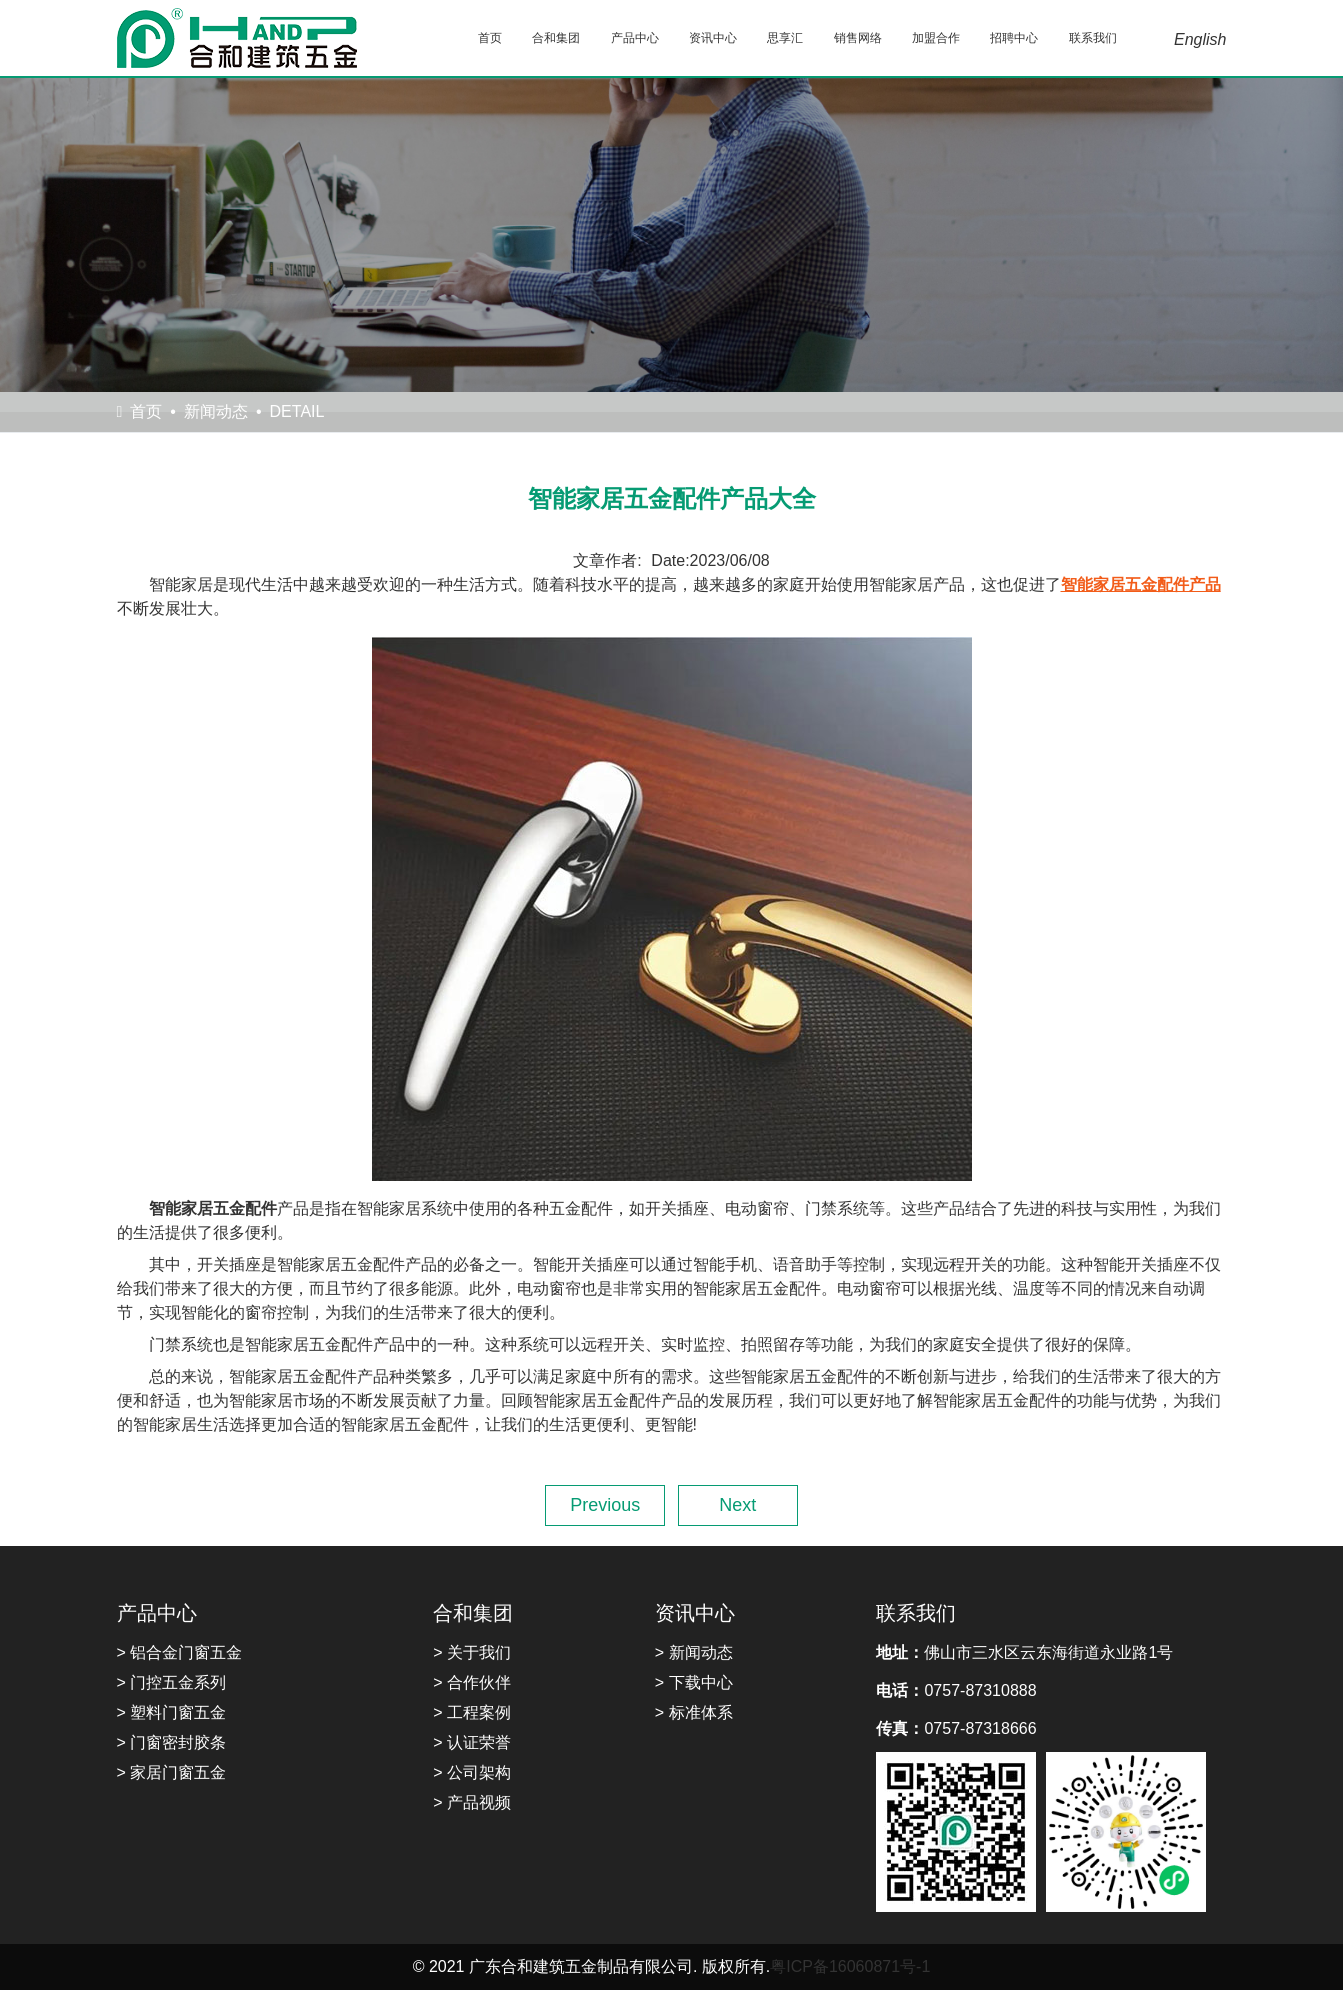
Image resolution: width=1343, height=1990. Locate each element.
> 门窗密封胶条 (172, 1742)
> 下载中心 (694, 1682)
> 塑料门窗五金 (172, 1712)
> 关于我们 (472, 1652)
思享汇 (785, 38)
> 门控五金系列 (172, 1682)
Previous (605, 1505)
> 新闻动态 (694, 1652)
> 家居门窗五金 (172, 1772)
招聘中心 (1014, 38)
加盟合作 (936, 38)
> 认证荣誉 (472, 1742)
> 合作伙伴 (472, 1682)
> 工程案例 (472, 1712)
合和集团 (556, 38)
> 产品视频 (472, 1802)
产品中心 (635, 38)
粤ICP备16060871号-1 (850, 1966)
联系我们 (1093, 38)
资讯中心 (713, 38)
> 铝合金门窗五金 (180, 1652)
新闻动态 (216, 411)
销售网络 (858, 38)
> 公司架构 (472, 1772)
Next (737, 1505)
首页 (490, 38)
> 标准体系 (694, 1712)
